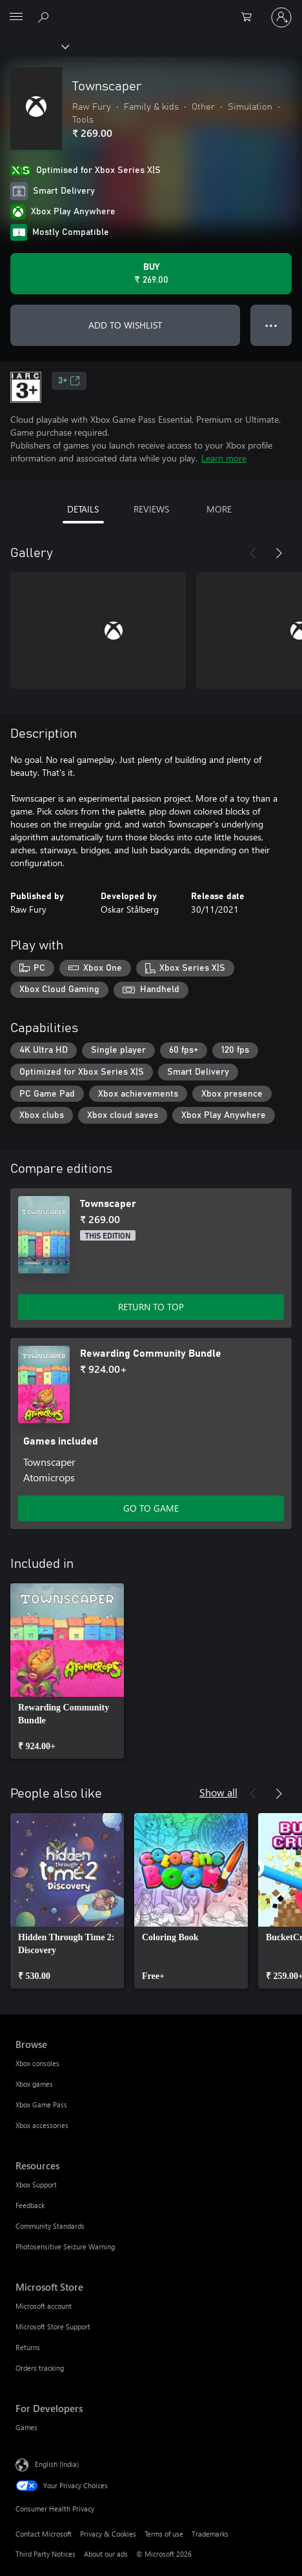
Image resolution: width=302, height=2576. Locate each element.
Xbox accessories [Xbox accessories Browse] (41, 2125)
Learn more (224, 458)
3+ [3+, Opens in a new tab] (69, 381)
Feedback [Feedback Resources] (30, 2205)
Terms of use (164, 2534)
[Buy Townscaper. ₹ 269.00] (151, 273)
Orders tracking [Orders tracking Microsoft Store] (39, 2368)
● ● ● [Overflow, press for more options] (271, 325)
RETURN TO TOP (151, 1307)
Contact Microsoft (43, 2534)
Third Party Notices (45, 2554)
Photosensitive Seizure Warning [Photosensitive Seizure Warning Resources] (65, 2246)
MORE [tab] (219, 509)
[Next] (279, 553)
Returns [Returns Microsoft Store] (27, 2347)
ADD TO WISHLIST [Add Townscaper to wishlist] (125, 325)
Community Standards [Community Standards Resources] (50, 2226)
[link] (67, 1671)
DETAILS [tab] (83, 509)
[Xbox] (34, 46)
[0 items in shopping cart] (250, 17)
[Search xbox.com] (45, 16)
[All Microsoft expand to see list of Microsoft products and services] (16, 17)
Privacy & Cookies (108, 2534)
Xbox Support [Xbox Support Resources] (36, 2184)
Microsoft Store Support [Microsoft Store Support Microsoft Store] (52, 2326)
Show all (218, 1792)
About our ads (106, 2554)
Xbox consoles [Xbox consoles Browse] (37, 2063)
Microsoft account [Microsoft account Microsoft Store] (43, 2306)
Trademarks (210, 2534)
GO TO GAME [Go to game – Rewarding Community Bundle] (151, 1508)
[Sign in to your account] (281, 17)
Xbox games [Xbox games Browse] (34, 2084)
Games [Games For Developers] (26, 2427)
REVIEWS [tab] (151, 509)
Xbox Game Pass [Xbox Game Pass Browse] (41, 2104)
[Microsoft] (150, 9)
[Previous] (253, 553)
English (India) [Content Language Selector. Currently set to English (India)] (57, 2464)
